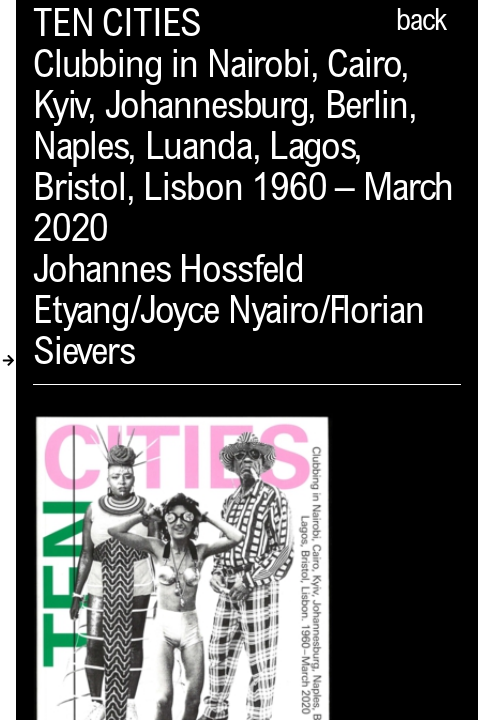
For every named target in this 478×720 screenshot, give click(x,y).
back (421, 23)
